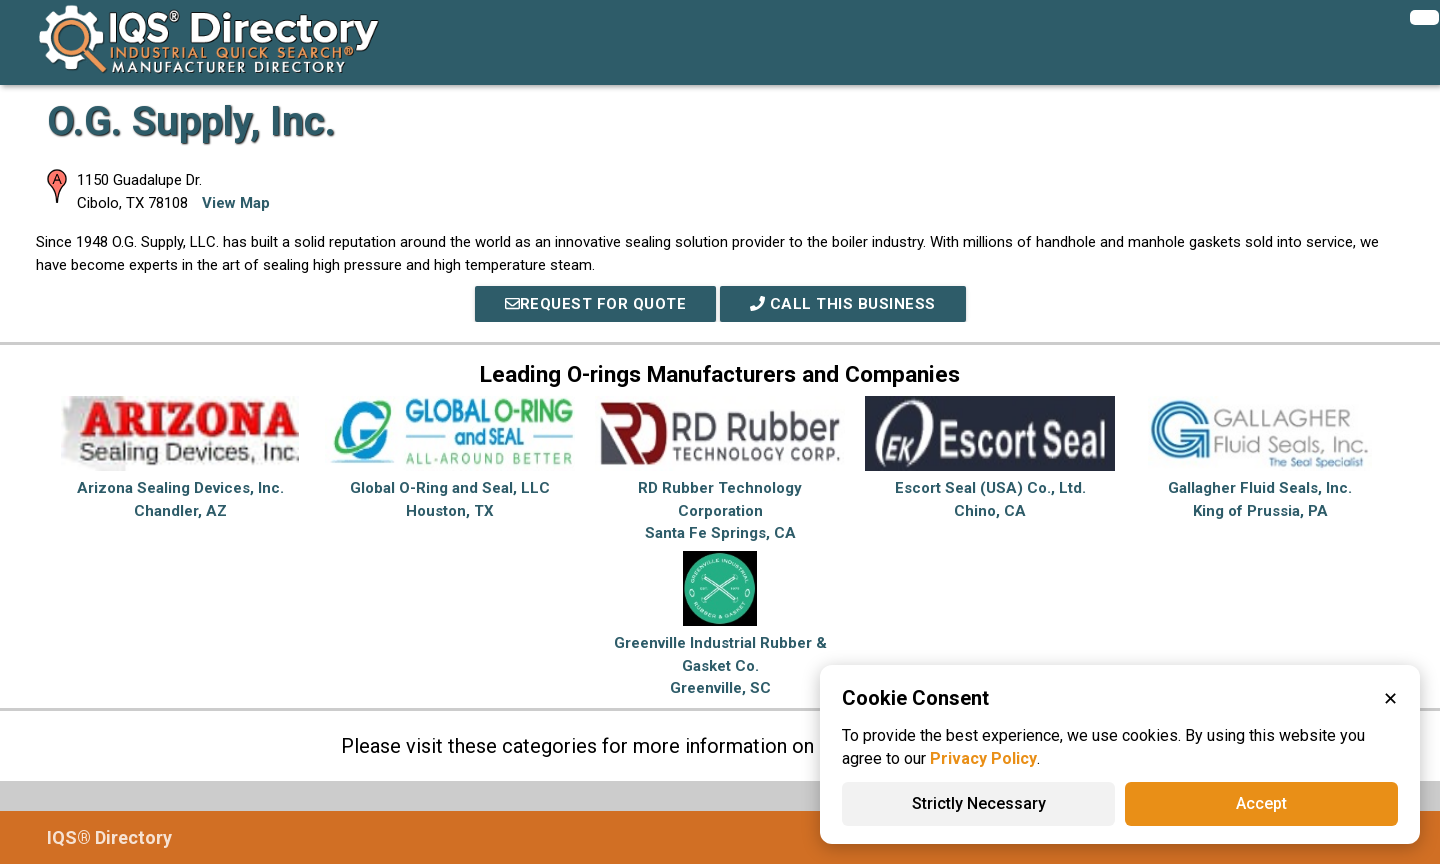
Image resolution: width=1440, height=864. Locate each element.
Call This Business (843, 304)
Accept (1261, 803)
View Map (236, 203)
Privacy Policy (983, 758)
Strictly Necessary (979, 803)
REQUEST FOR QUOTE (596, 304)
